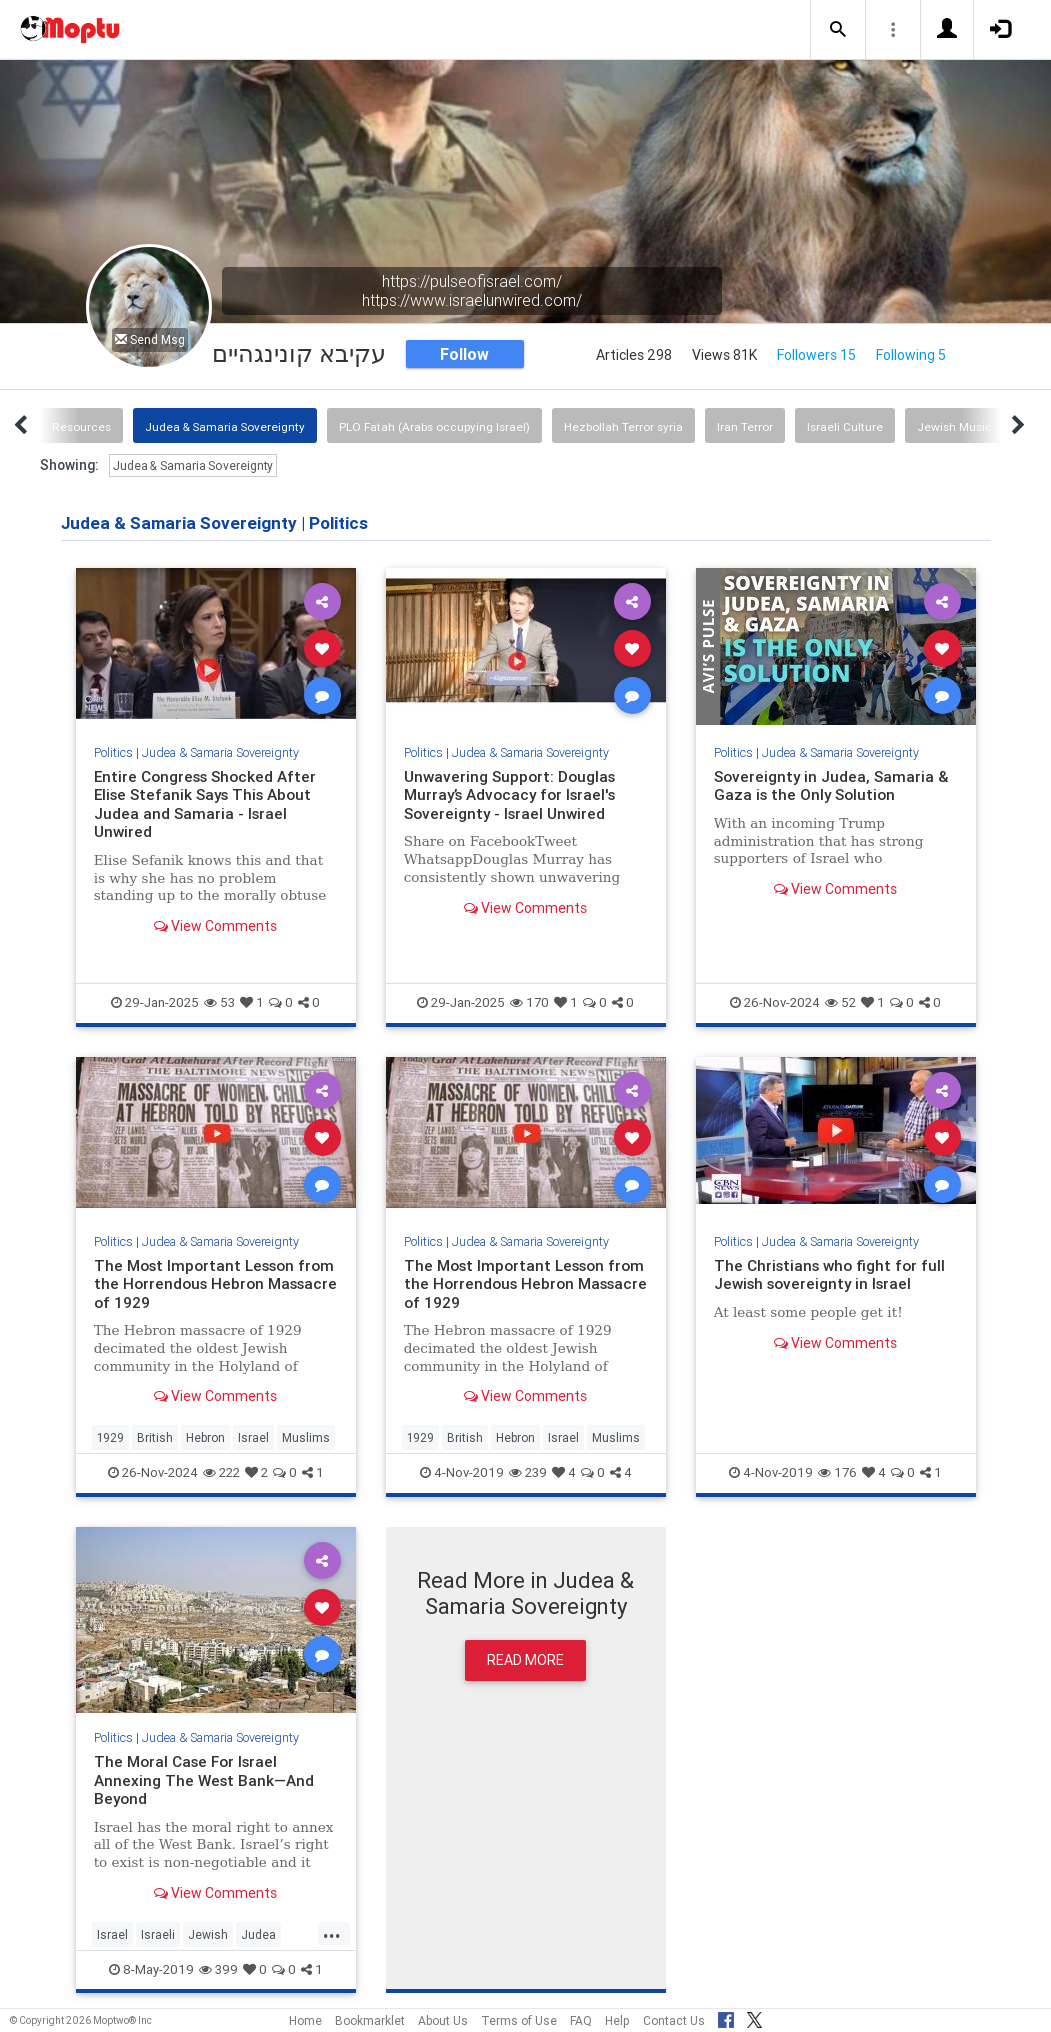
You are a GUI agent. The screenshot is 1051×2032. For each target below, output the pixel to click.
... (332, 1933)
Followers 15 (816, 355)
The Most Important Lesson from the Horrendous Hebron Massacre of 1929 (215, 1284)
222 (221, 1472)
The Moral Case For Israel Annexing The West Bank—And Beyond (204, 1780)
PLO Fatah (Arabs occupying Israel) (434, 426)
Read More (525, 1660)
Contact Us (674, 2020)
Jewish (208, 1934)
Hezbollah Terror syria (623, 426)
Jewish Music (954, 426)
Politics (113, 752)
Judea (258, 1934)
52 (840, 1002)
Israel (253, 1437)
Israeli (158, 1934)
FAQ (581, 2020)
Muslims (306, 1437)
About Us (443, 2020)
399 (218, 1969)
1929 (110, 1437)
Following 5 (911, 355)
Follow (464, 354)
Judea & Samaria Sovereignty (225, 426)
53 (219, 1002)
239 (528, 1472)
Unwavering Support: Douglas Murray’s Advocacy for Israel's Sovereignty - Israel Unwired (510, 795)
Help (617, 2020)
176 (837, 1472)
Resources (81, 426)
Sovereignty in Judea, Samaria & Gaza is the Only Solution (832, 785)
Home (305, 2020)
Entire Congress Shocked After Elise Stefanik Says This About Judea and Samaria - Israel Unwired (205, 804)
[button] (838, 30)
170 (529, 1002)
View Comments (215, 926)
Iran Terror (745, 426)
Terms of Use (519, 2020)
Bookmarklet (370, 2020)
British (155, 1437)
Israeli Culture (845, 426)
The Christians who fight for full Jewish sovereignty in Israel (829, 1274)
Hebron (205, 1437)
